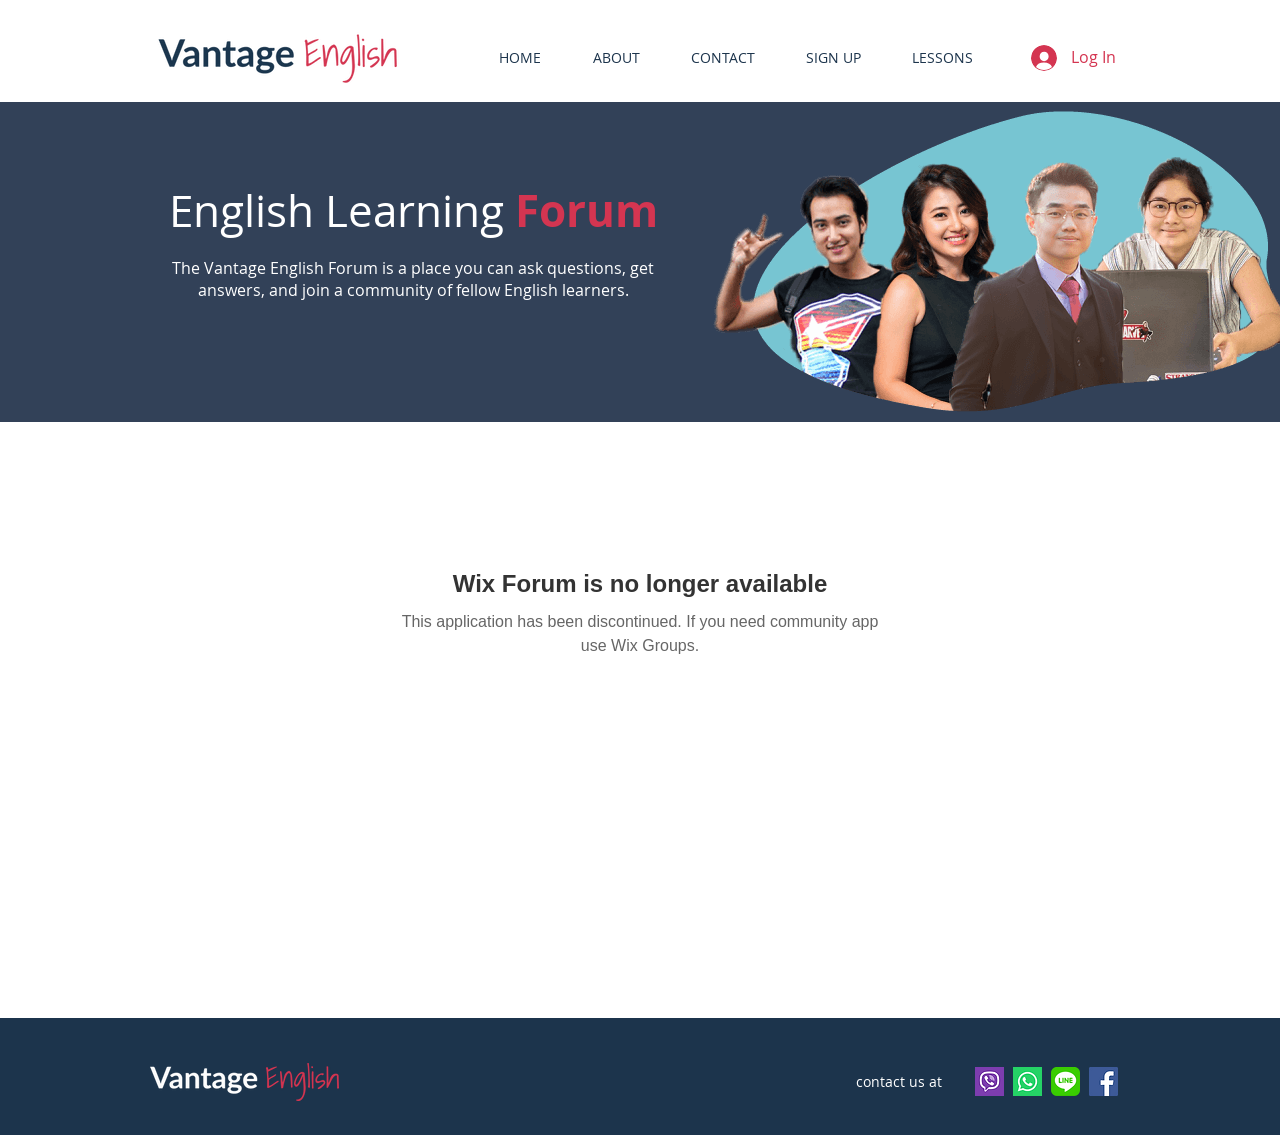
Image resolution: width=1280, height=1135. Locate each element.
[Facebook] (1103, 1081)
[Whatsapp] (1027, 1081)
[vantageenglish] (1065, 1081)
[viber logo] (989, 1081)
